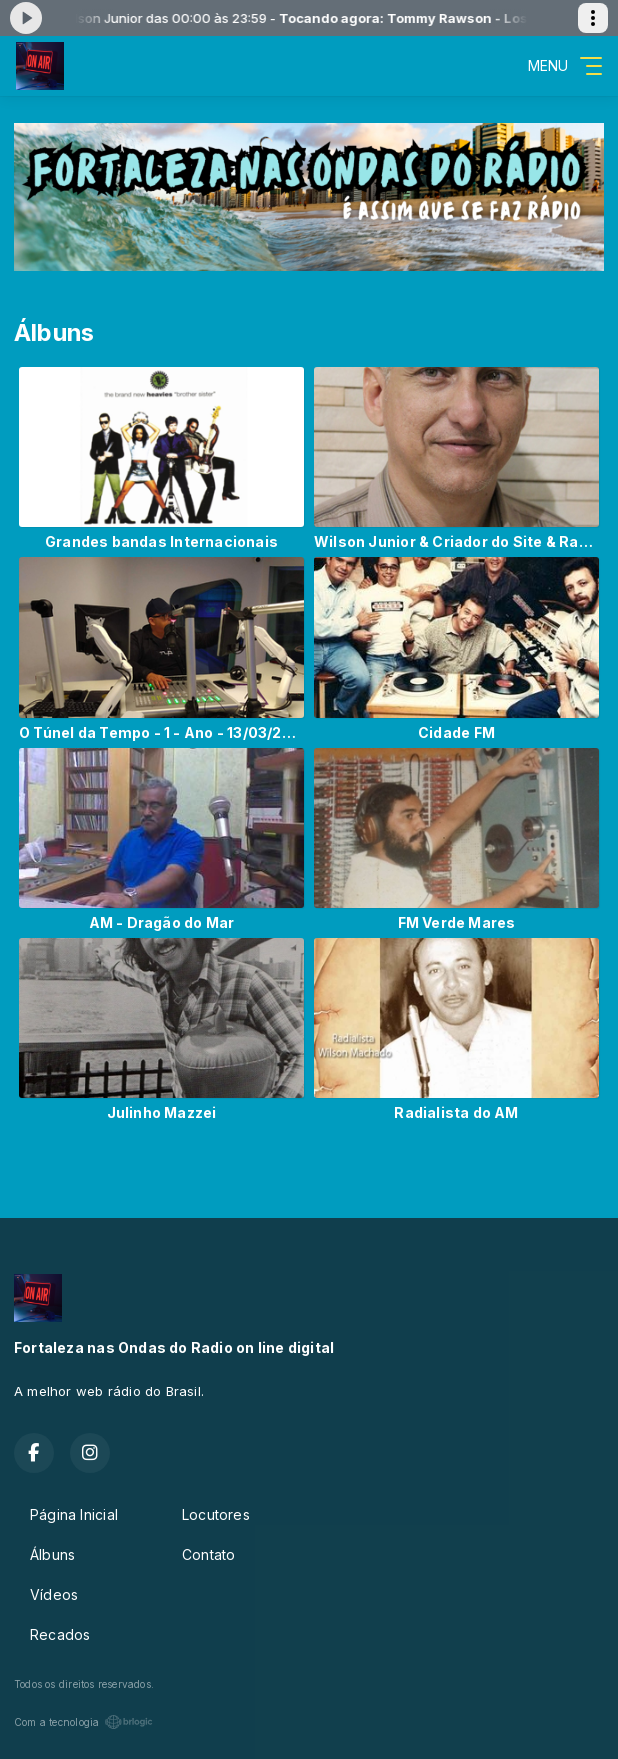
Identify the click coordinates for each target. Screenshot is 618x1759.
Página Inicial (74, 1514)
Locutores (216, 1514)
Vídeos (54, 1594)
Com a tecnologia (83, 1722)
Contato (208, 1554)
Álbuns (52, 1554)
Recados (60, 1634)
